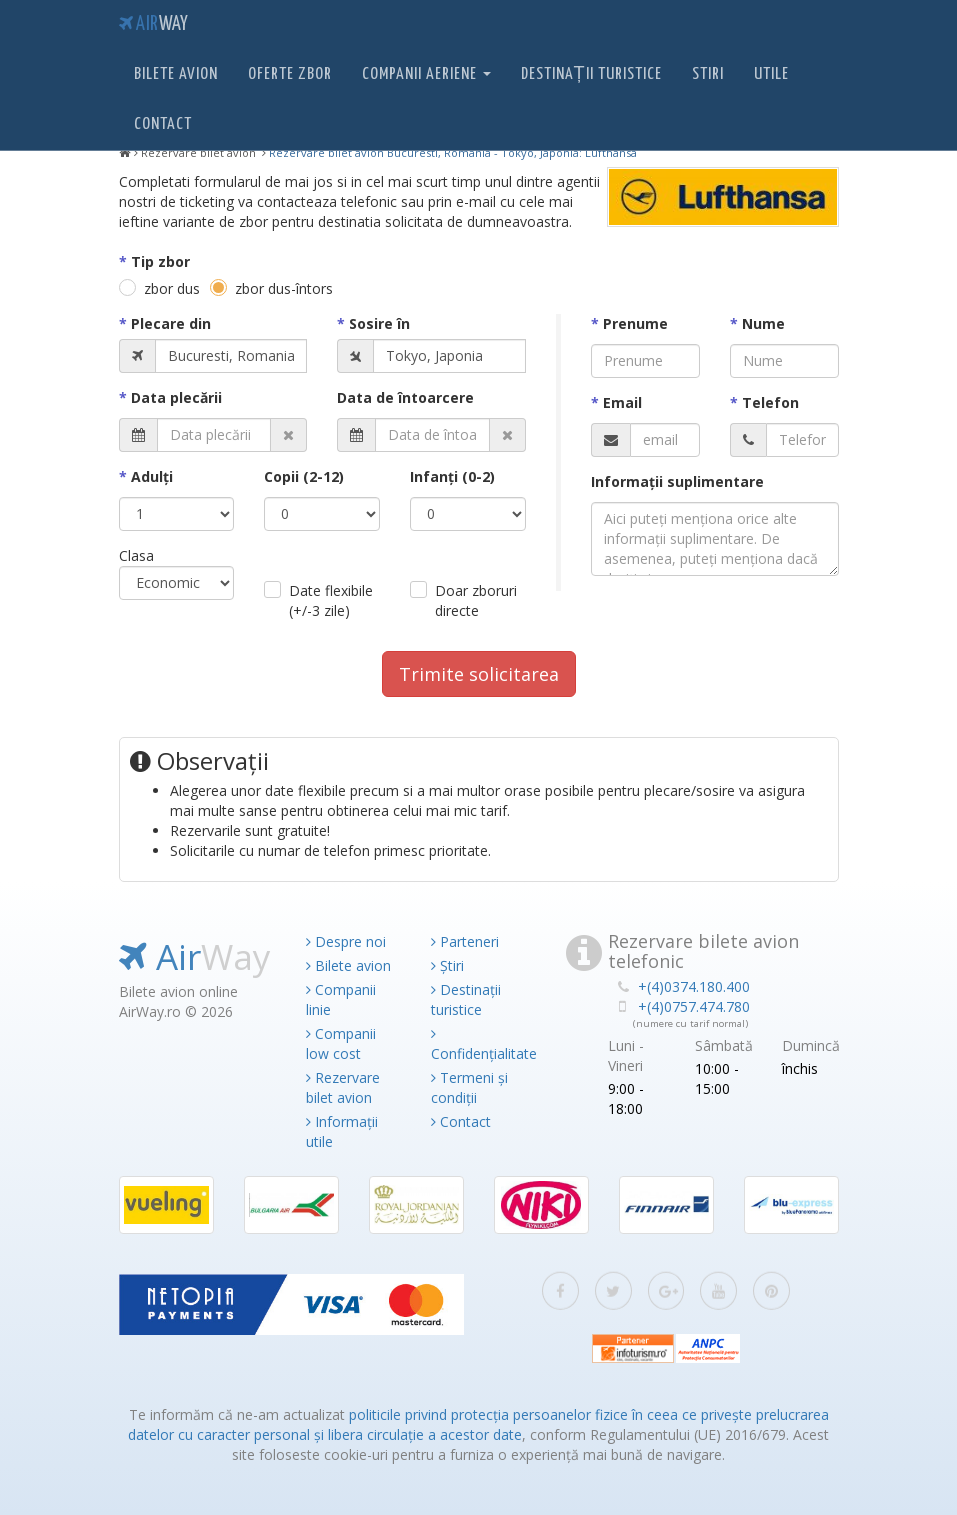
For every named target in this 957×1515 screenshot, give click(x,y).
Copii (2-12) (304, 476)
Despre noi (346, 941)
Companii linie (341, 999)
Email (622, 402)
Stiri (708, 74)
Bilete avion (176, 74)
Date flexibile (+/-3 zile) (331, 600)
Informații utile (342, 1131)
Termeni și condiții (469, 1087)
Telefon (770, 402)
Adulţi (152, 476)
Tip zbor (160, 261)
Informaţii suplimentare (677, 481)
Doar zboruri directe (476, 600)
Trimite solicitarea (479, 674)
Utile (771, 74)
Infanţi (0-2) (452, 476)
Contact (163, 124)
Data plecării (176, 397)
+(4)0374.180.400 (694, 986)
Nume (763, 323)
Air (153, 24)
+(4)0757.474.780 (694, 1006)
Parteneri (465, 941)
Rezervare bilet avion (343, 1087)
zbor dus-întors (284, 288)
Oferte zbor (290, 74)
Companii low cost (341, 1043)
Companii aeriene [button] (426, 74)
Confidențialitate (478, 1045)
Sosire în (379, 323)
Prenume (635, 323)
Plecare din (171, 323)
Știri (447, 965)
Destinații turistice (591, 74)
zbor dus (172, 288)
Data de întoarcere (405, 397)
